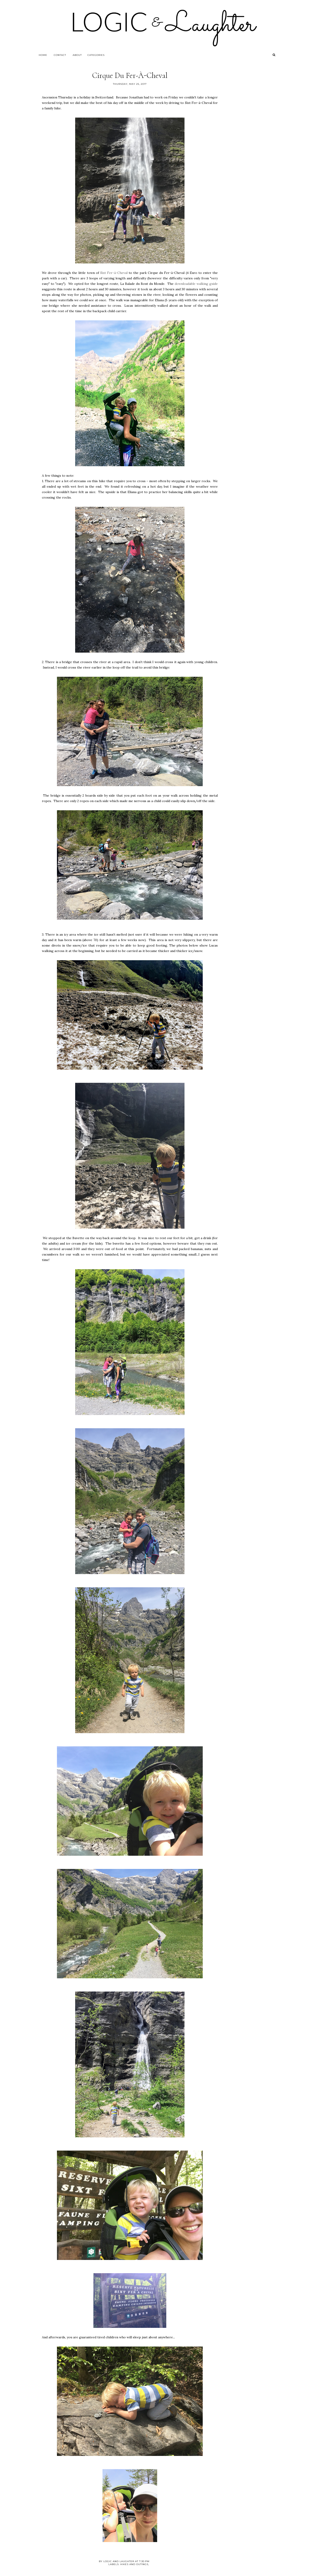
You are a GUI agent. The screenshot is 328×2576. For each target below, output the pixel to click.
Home (43, 55)
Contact (60, 55)
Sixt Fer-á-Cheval (114, 273)
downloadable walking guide (196, 284)
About (77, 55)
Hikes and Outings (134, 2564)
